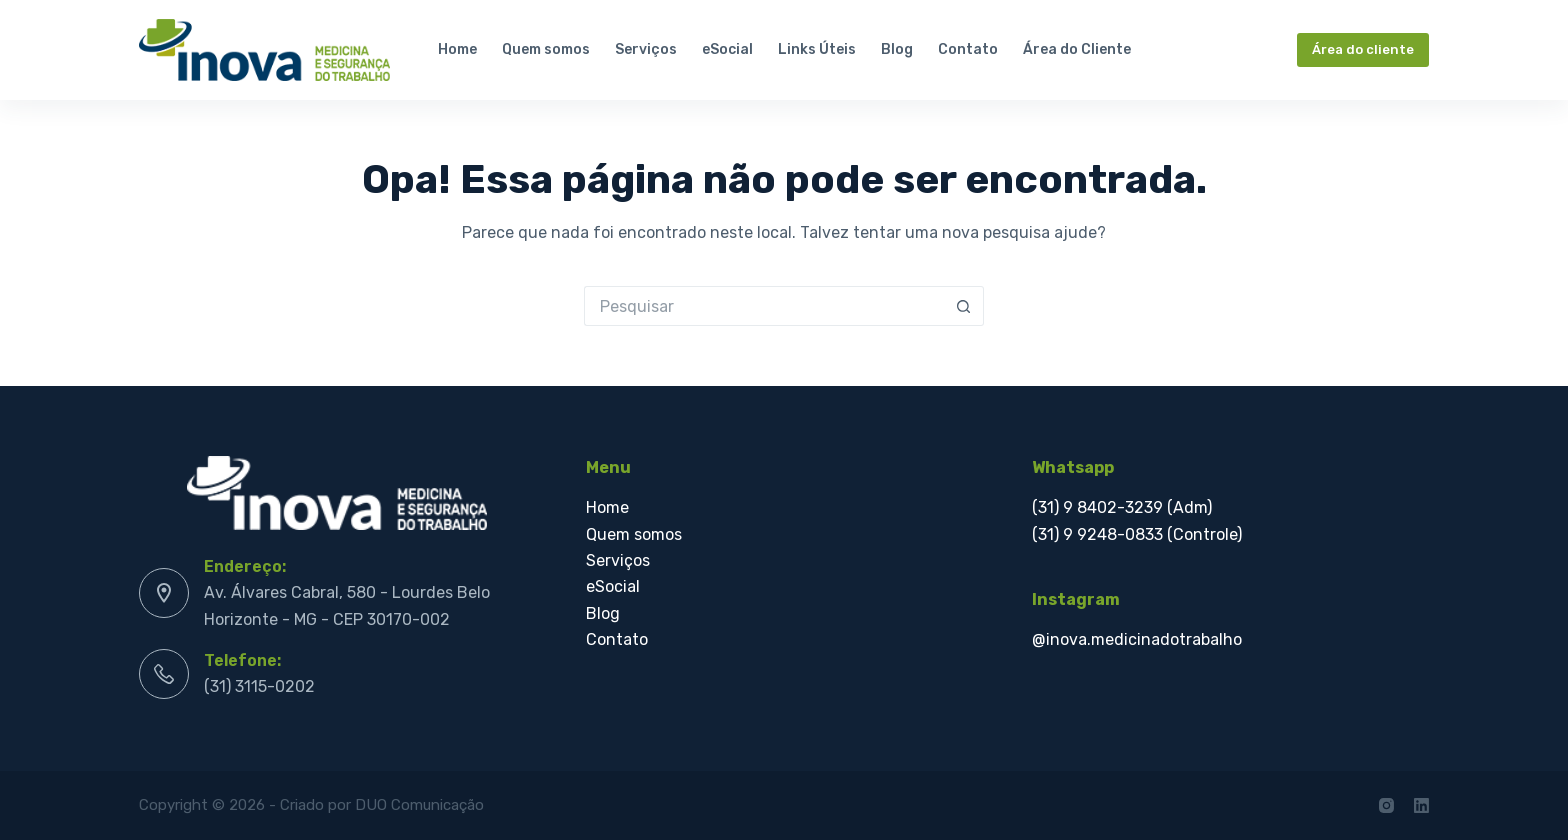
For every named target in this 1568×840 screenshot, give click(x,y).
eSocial (727, 49)
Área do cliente (1363, 49)
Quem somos (546, 49)
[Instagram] (1386, 805)
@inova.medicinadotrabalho (1137, 639)
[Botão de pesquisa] (964, 306)
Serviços (646, 49)
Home (457, 49)
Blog (897, 49)
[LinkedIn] (1421, 805)
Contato (968, 49)
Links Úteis (817, 49)
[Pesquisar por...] (764, 306)
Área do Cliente (1077, 49)
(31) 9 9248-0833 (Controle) (1137, 534)
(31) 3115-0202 (259, 686)
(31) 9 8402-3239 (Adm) (1122, 507)
